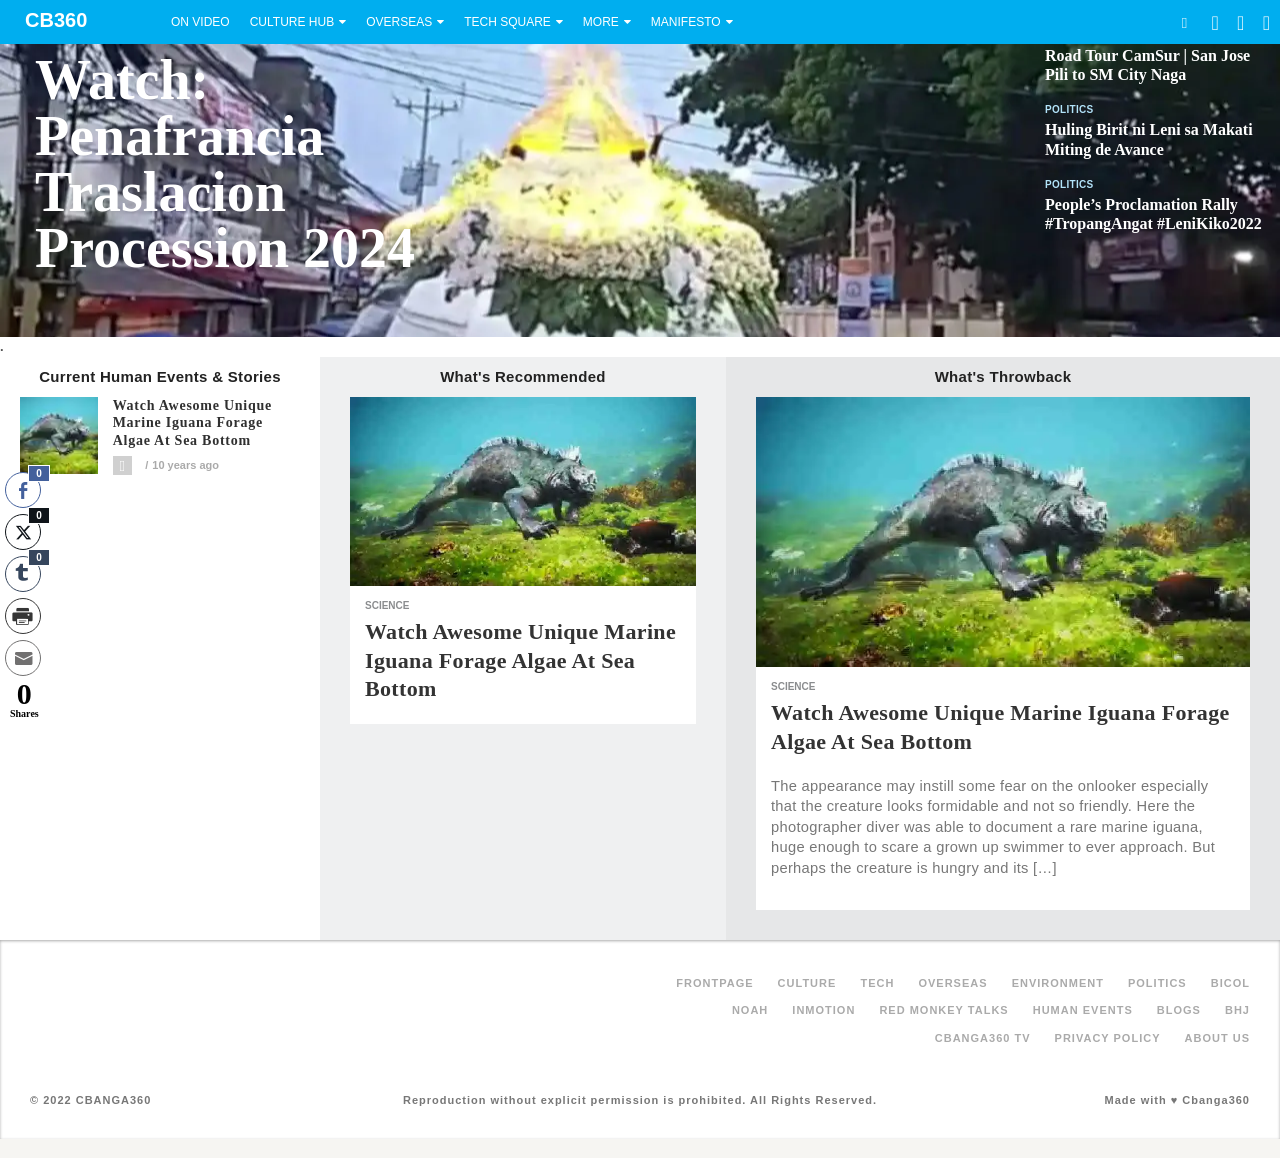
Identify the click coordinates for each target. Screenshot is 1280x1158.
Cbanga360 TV (983, 1038)
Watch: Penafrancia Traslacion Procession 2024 (225, 164)
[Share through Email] (23, 658)
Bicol (1230, 983)
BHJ (1237, 1010)
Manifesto (686, 22)
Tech (877, 983)
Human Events (1083, 1010)
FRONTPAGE (714, 983)
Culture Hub (292, 22)
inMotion (823, 1010)
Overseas (399, 22)
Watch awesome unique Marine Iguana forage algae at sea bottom (192, 423)
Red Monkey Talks (943, 1010)
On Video (200, 22)
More (601, 22)
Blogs (1179, 1010)
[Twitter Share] (23, 532)
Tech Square (507, 22)
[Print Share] (23, 616)
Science (387, 605)
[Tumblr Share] (23, 574)
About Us (1217, 1038)
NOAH (750, 1010)
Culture (807, 983)
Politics (1069, 109)
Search (1184, 22)
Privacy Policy (1108, 1038)
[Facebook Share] (23, 490)
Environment (1058, 983)
